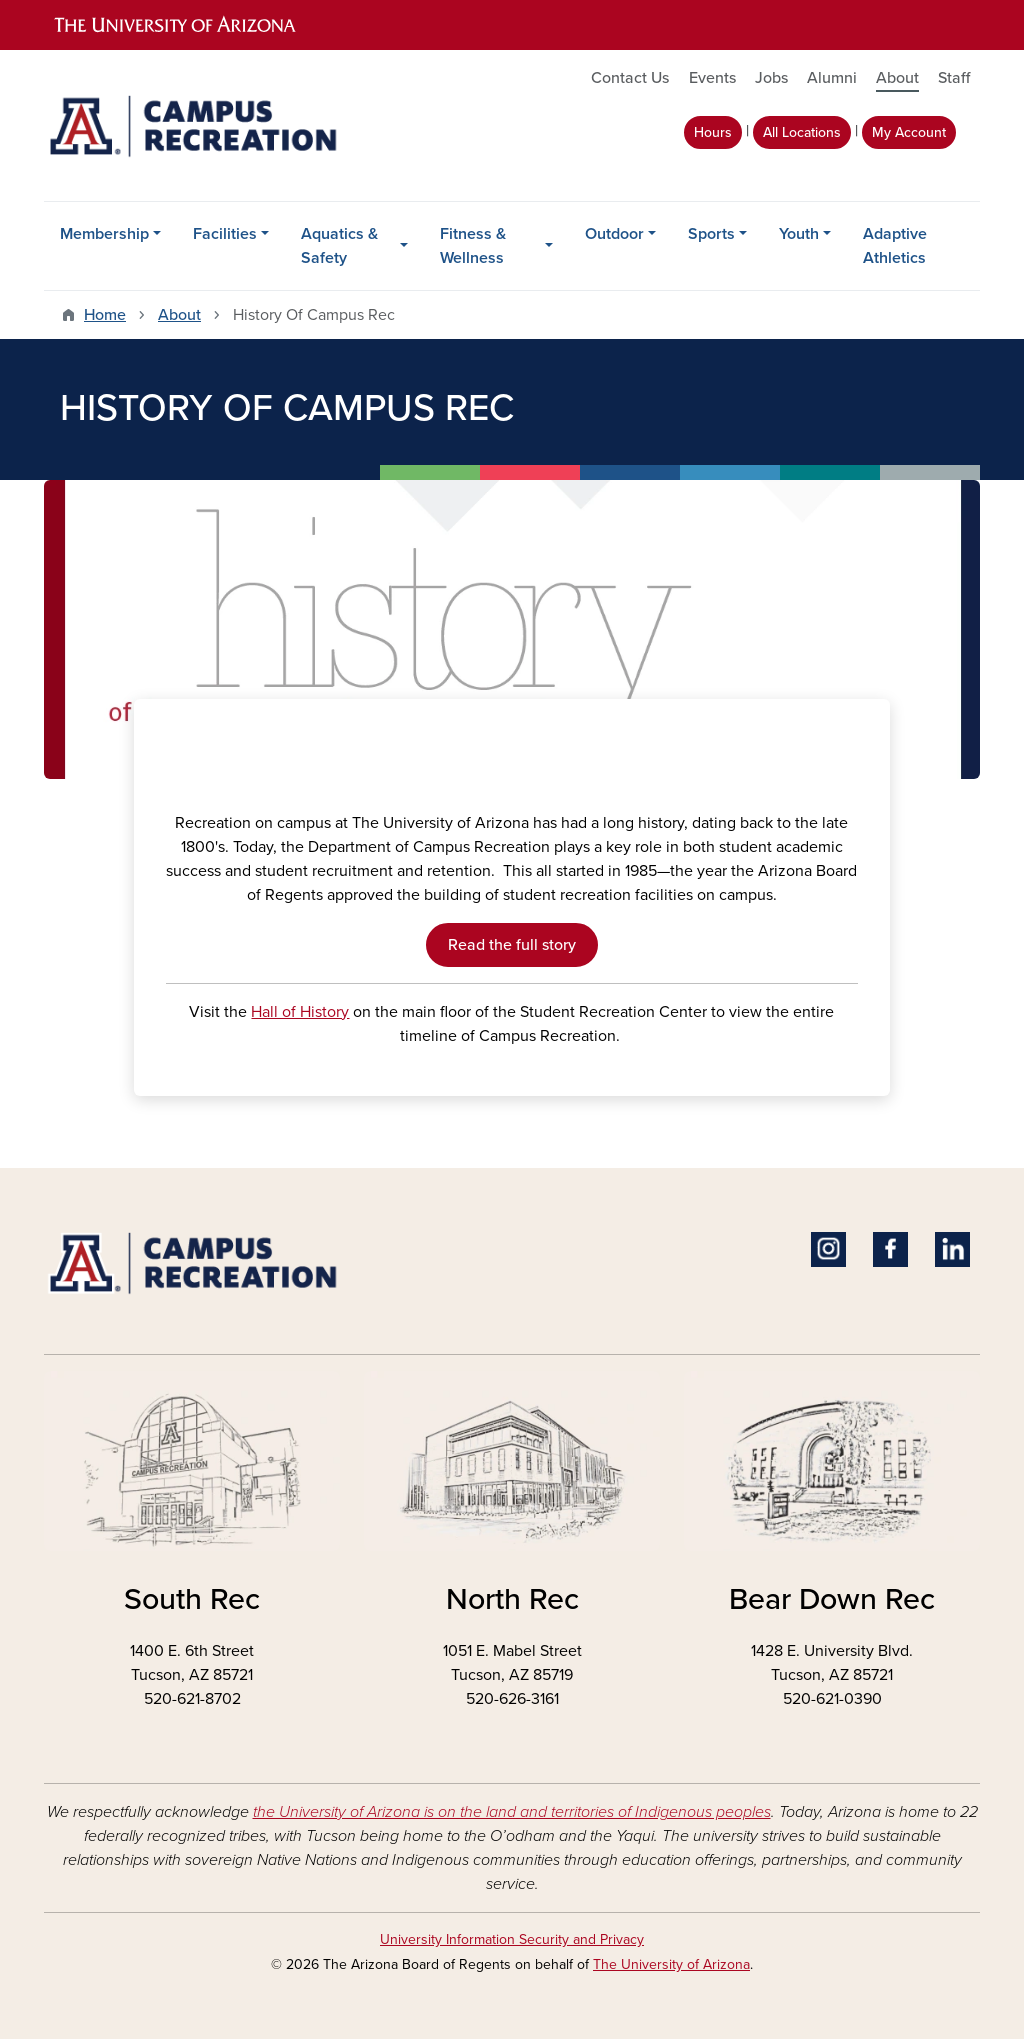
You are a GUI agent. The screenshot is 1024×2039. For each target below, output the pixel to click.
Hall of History (300, 1012)
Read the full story (512, 945)
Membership (104, 234)
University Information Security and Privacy (512, 1939)
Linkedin (952, 1249)
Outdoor (614, 234)
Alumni (832, 78)
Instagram (828, 1249)
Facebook (890, 1249)
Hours (713, 132)
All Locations (802, 132)
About (897, 78)
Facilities (225, 234)
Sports (711, 234)
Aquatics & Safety (339, 246)
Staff (954, 78)
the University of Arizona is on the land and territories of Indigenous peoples (512, 1812)
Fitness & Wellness (473, 246)
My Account (909, 132)
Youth (799, 234)
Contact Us (630, 78)
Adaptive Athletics (895, 246)
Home (105, 315)
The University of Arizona (671, 1964)
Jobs (771, 78)
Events (712, 78)
